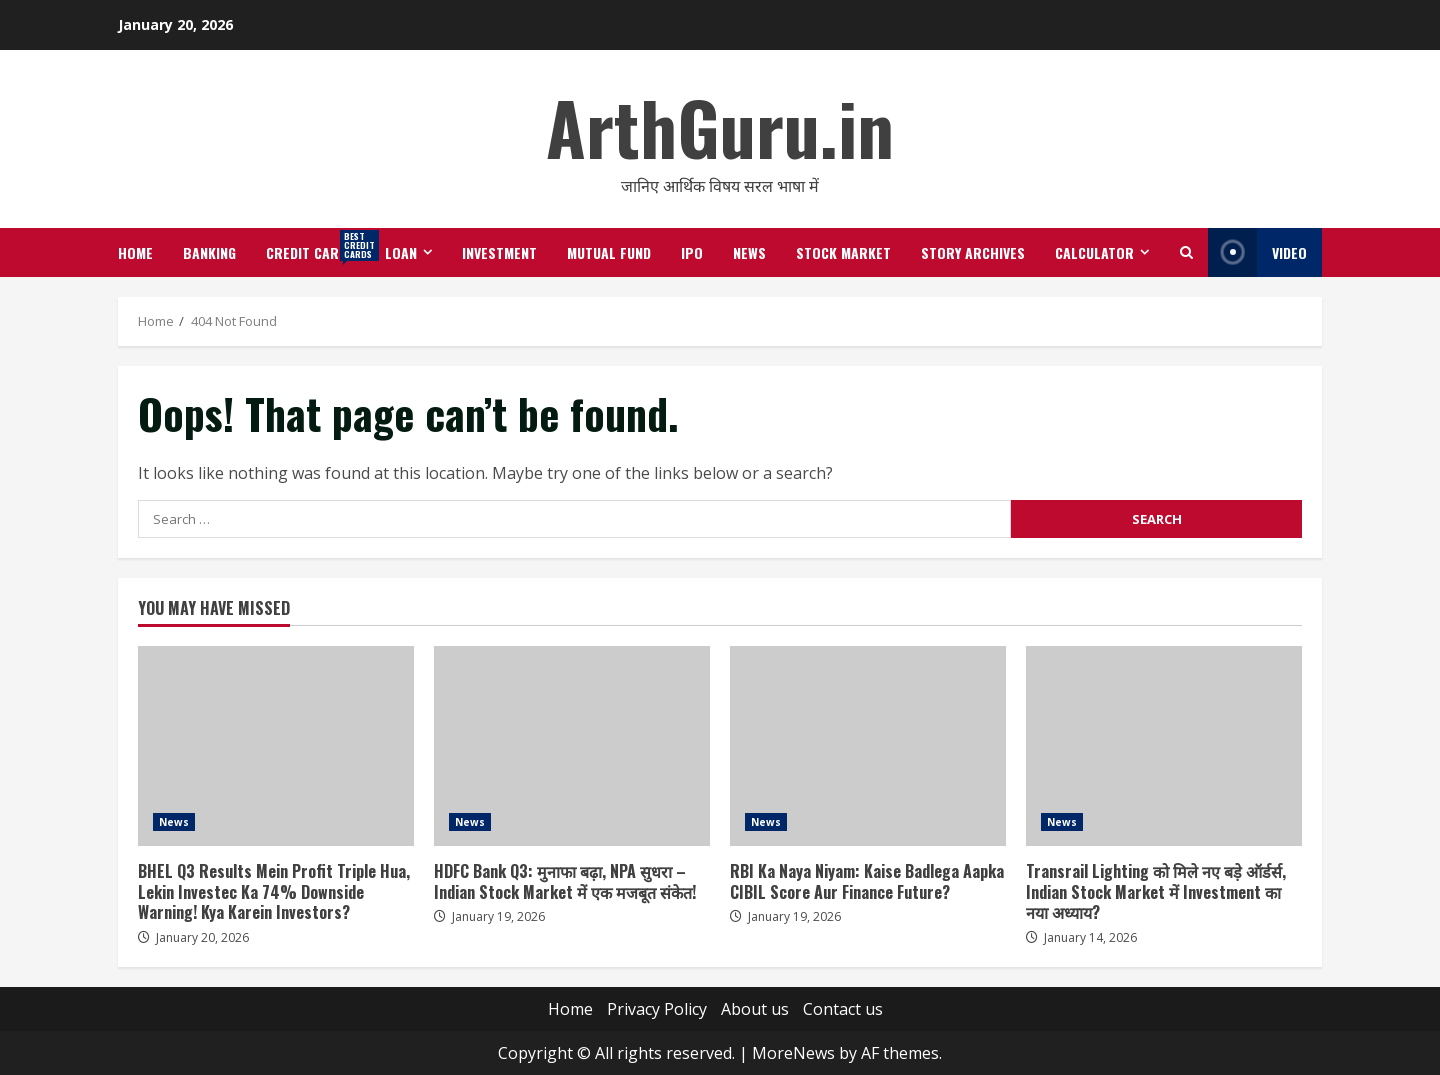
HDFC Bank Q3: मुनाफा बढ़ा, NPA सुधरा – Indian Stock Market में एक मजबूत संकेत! (572, 746)
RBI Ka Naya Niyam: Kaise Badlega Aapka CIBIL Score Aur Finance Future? (868, 746)
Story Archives (973, 252)
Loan (401, 252)
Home (135, 252)
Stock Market (843, 252)
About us (755, 1009)
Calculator (1094, 252)
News (749, 252)
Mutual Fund (609, 252)
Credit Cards (318, 246)
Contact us (843, 1009)
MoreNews (793, 1053)
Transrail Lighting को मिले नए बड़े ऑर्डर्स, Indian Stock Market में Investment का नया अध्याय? (1164, 746)
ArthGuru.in (720, 126)
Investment (499, 252)
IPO (692, 252)
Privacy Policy (657, 1009)
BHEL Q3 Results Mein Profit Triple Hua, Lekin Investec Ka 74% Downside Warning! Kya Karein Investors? (276, 746)
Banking (209, 252)
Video (1257, 252)
